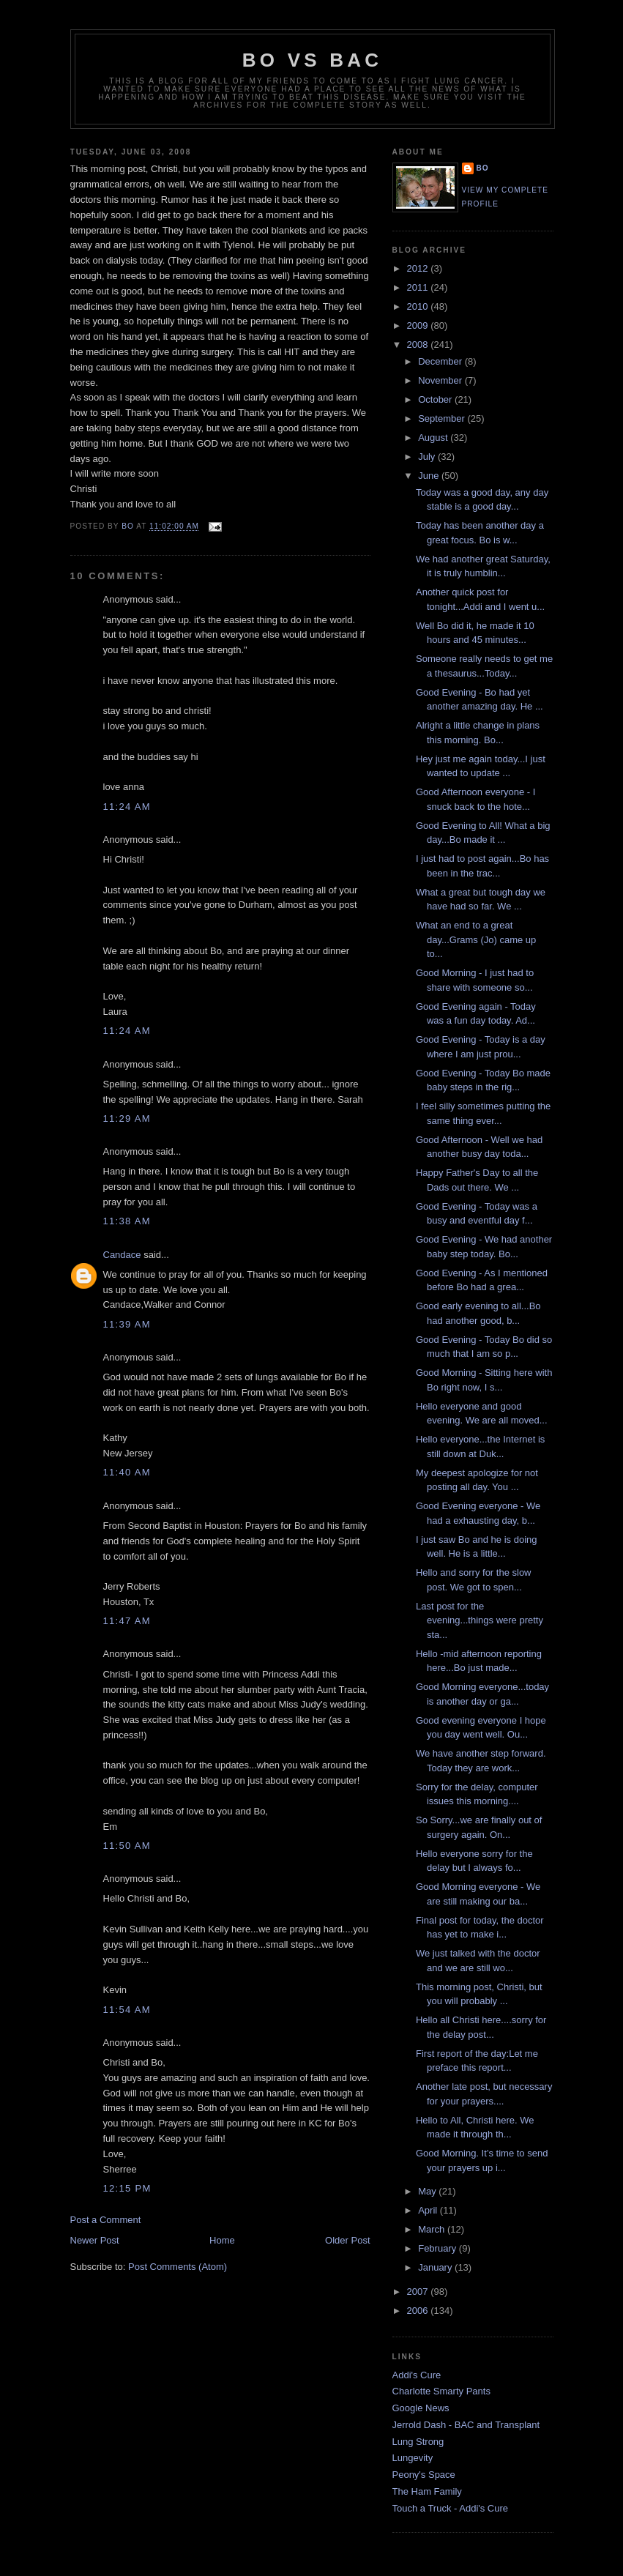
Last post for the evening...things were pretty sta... (479, 1620)
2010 (419, 306)
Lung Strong (418, 2441)
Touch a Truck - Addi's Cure (450, 2508)
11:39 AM (127, 1324)
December (441, 361)
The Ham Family (427, 2491)
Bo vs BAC (312, 60)
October (436, 399)
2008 (419, 344)
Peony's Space (423, 2474)
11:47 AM (127, 1620)
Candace (122, 1254)
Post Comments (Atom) (177, 2266)
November (441, 380)
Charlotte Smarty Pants (441, 2391)
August (434, 437)
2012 (419, 268)
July (428, 456)
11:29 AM (127, 1118)
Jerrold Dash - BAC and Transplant (466, 2424)
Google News (420, 2407)
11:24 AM (127, 806)
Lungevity (412, 2457)
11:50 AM (127, 1845)
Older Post (347, 2240)
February (438, 2248)
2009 (419, 325)
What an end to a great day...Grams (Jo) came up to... (476, 939)
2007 (419, 2291)
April (429, 2210)
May (428, 2191)
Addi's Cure (416, 2375)
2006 (419, 2310)
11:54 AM (127, 2009)
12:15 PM (127, 2188)
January (436, 2267)
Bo (483, 168)
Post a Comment (105, 2219)
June (429, 475)
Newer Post (94, 2240)
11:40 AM (127, 1472)
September (442, 418)
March (432, 2229)
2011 (419, 287)
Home (222, 2240)
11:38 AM (127, 1221)
